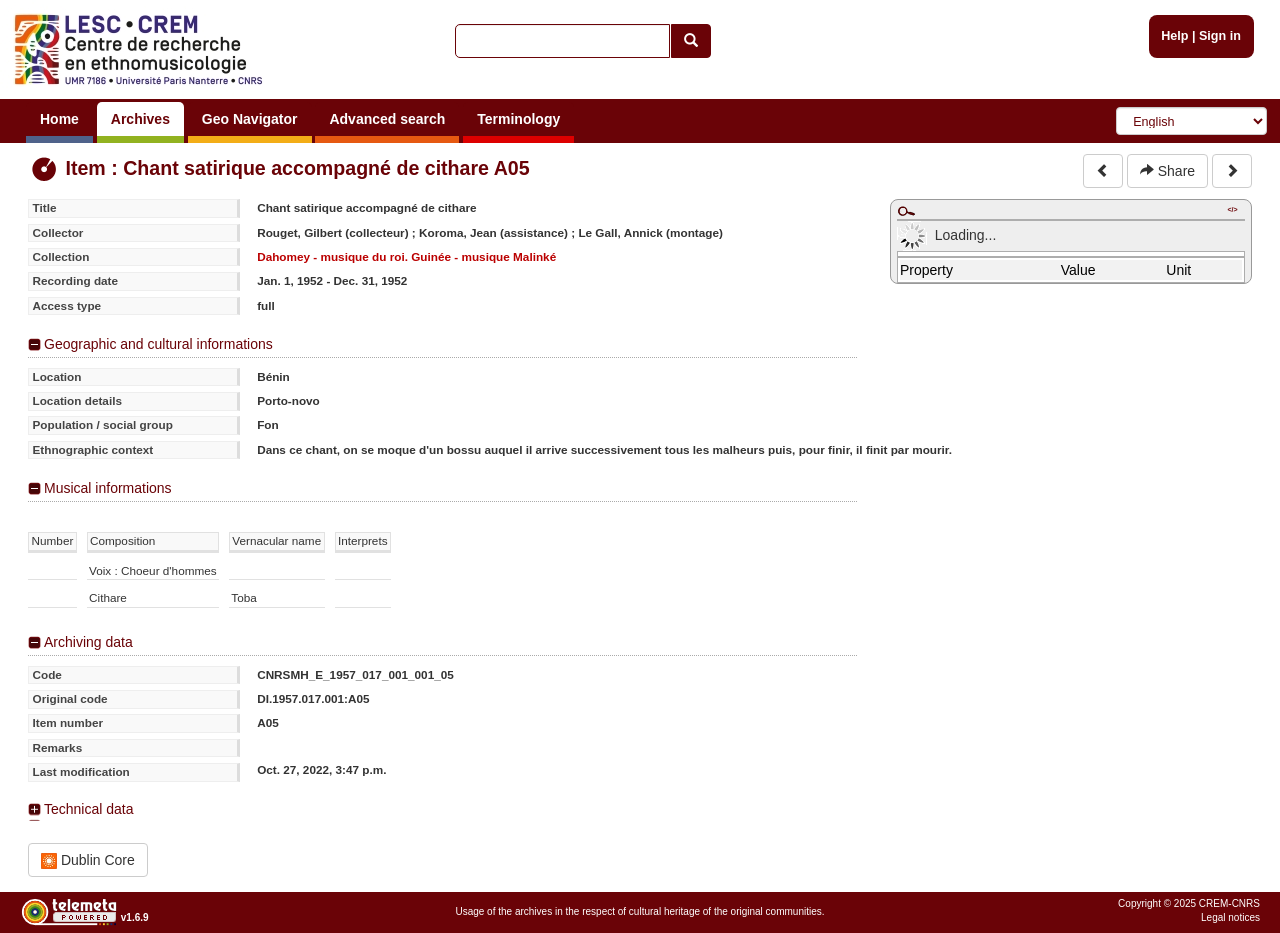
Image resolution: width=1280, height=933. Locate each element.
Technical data (89, 809)
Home (59, 119)
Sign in (1220, 36)
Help (1174, 36)
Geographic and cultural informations (158, 344)
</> (1232, 209)
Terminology (518, 119)
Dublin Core (88, 860)
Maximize (906, 211)
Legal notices (1230, 917)
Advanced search (387, 119)
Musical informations (108, 488)
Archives (140, 119)
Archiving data (88, 642)
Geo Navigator (250, 119)
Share (1167, 171)
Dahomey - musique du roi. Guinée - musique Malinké (406, 256)
